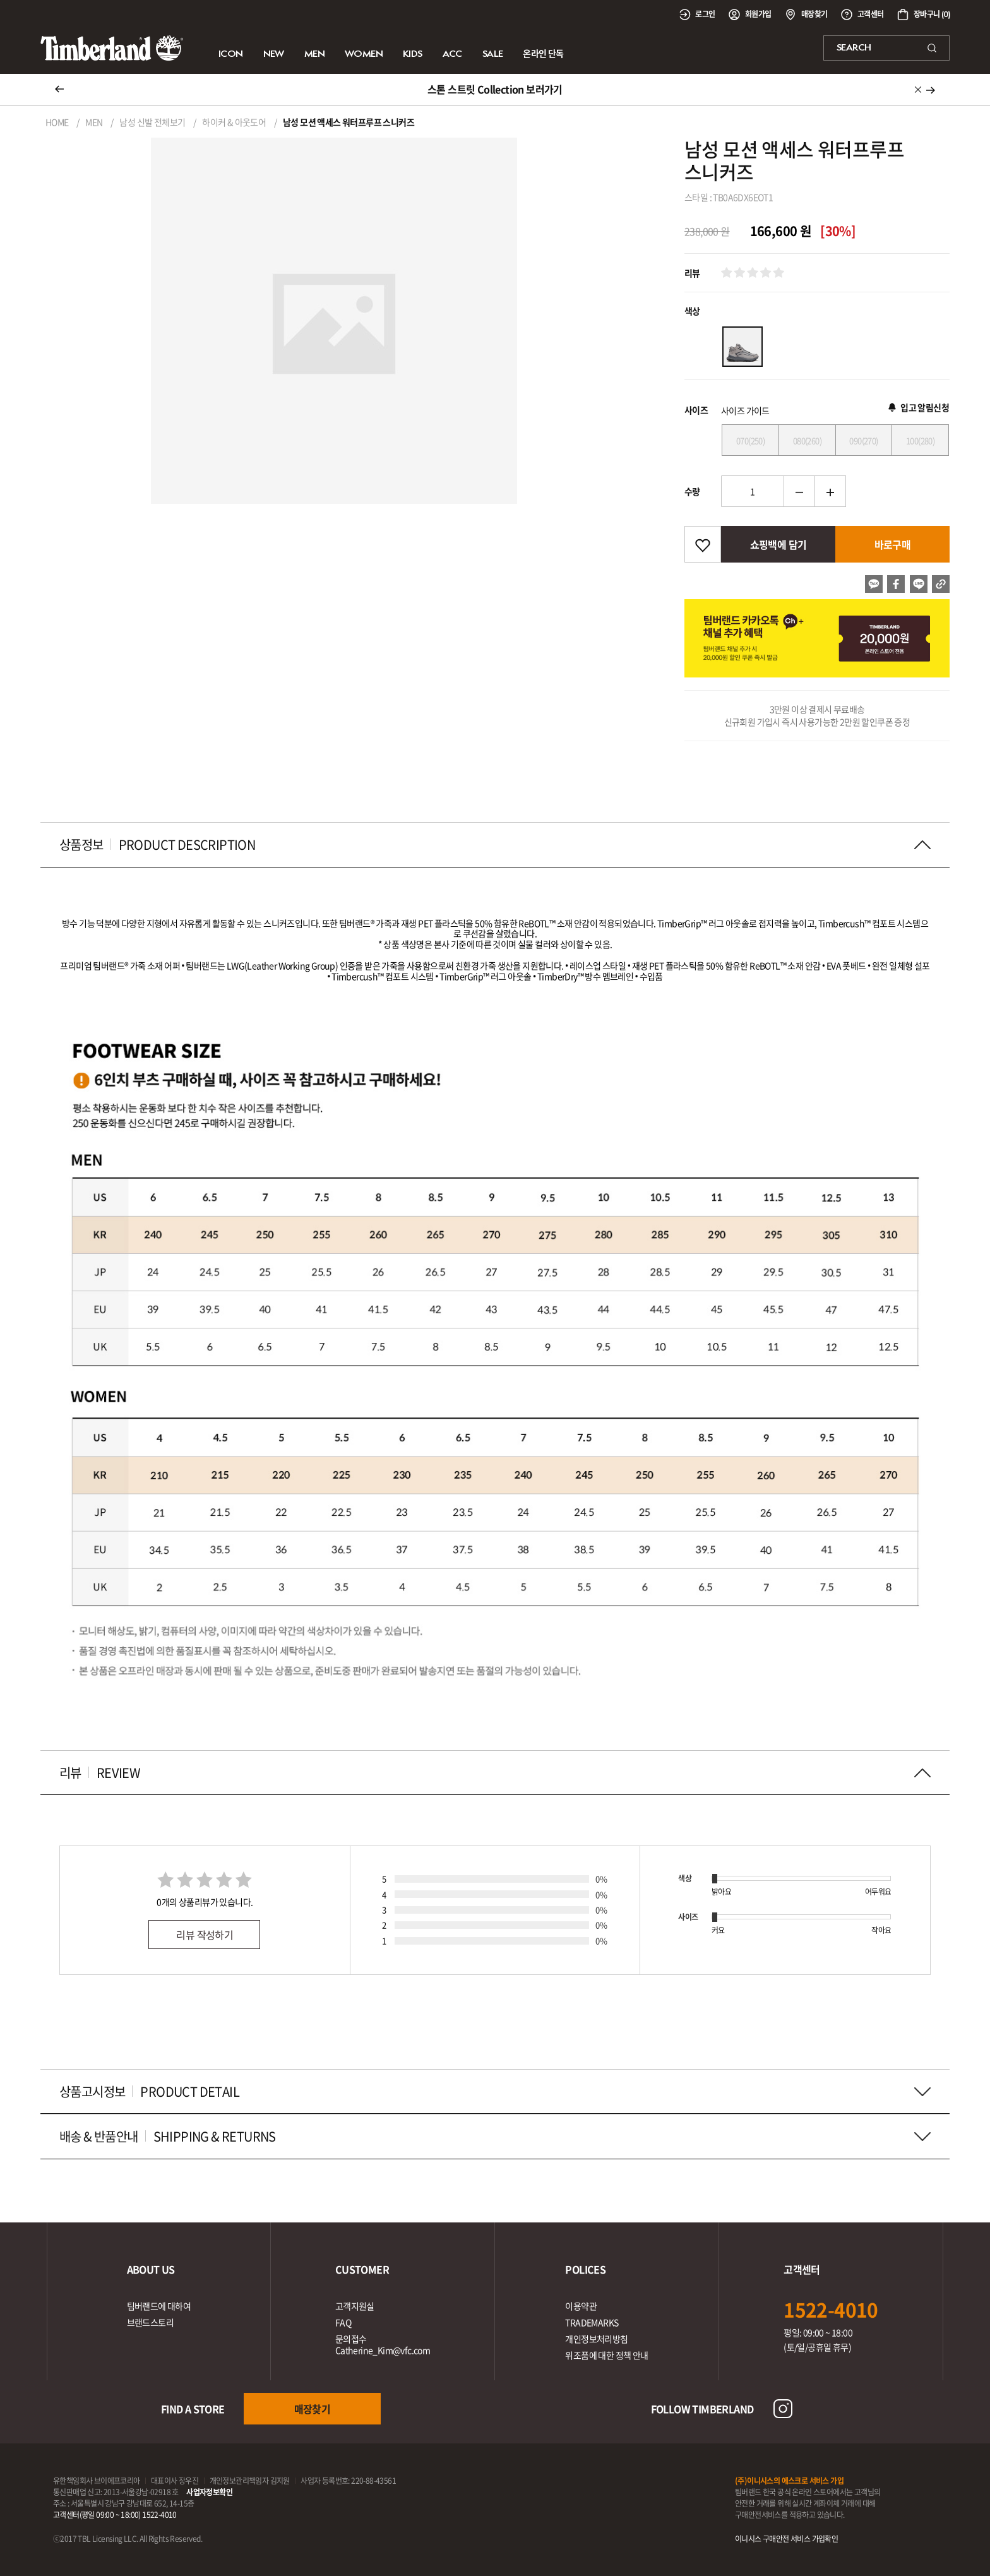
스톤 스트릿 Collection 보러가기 (495, 89)
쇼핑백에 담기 (778, 544)
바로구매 (892, 544)
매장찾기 (312, 2408)
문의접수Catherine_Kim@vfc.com (382, 2344)
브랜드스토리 (150, 2322)
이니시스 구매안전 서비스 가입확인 (786, 2538)
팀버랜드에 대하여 (159, 2305)
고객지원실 (354, 2305)
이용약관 (581, 2305)
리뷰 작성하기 (204, 1934)
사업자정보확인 (209, 2492)
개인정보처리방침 (596, 2338)
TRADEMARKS (591, 2322)
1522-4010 (831, 2309)
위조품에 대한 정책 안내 (606, 2355)
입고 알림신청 (918, 407)
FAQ (343, 2322)
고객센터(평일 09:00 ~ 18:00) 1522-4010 (115, 2514)
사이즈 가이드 (745, 410)
